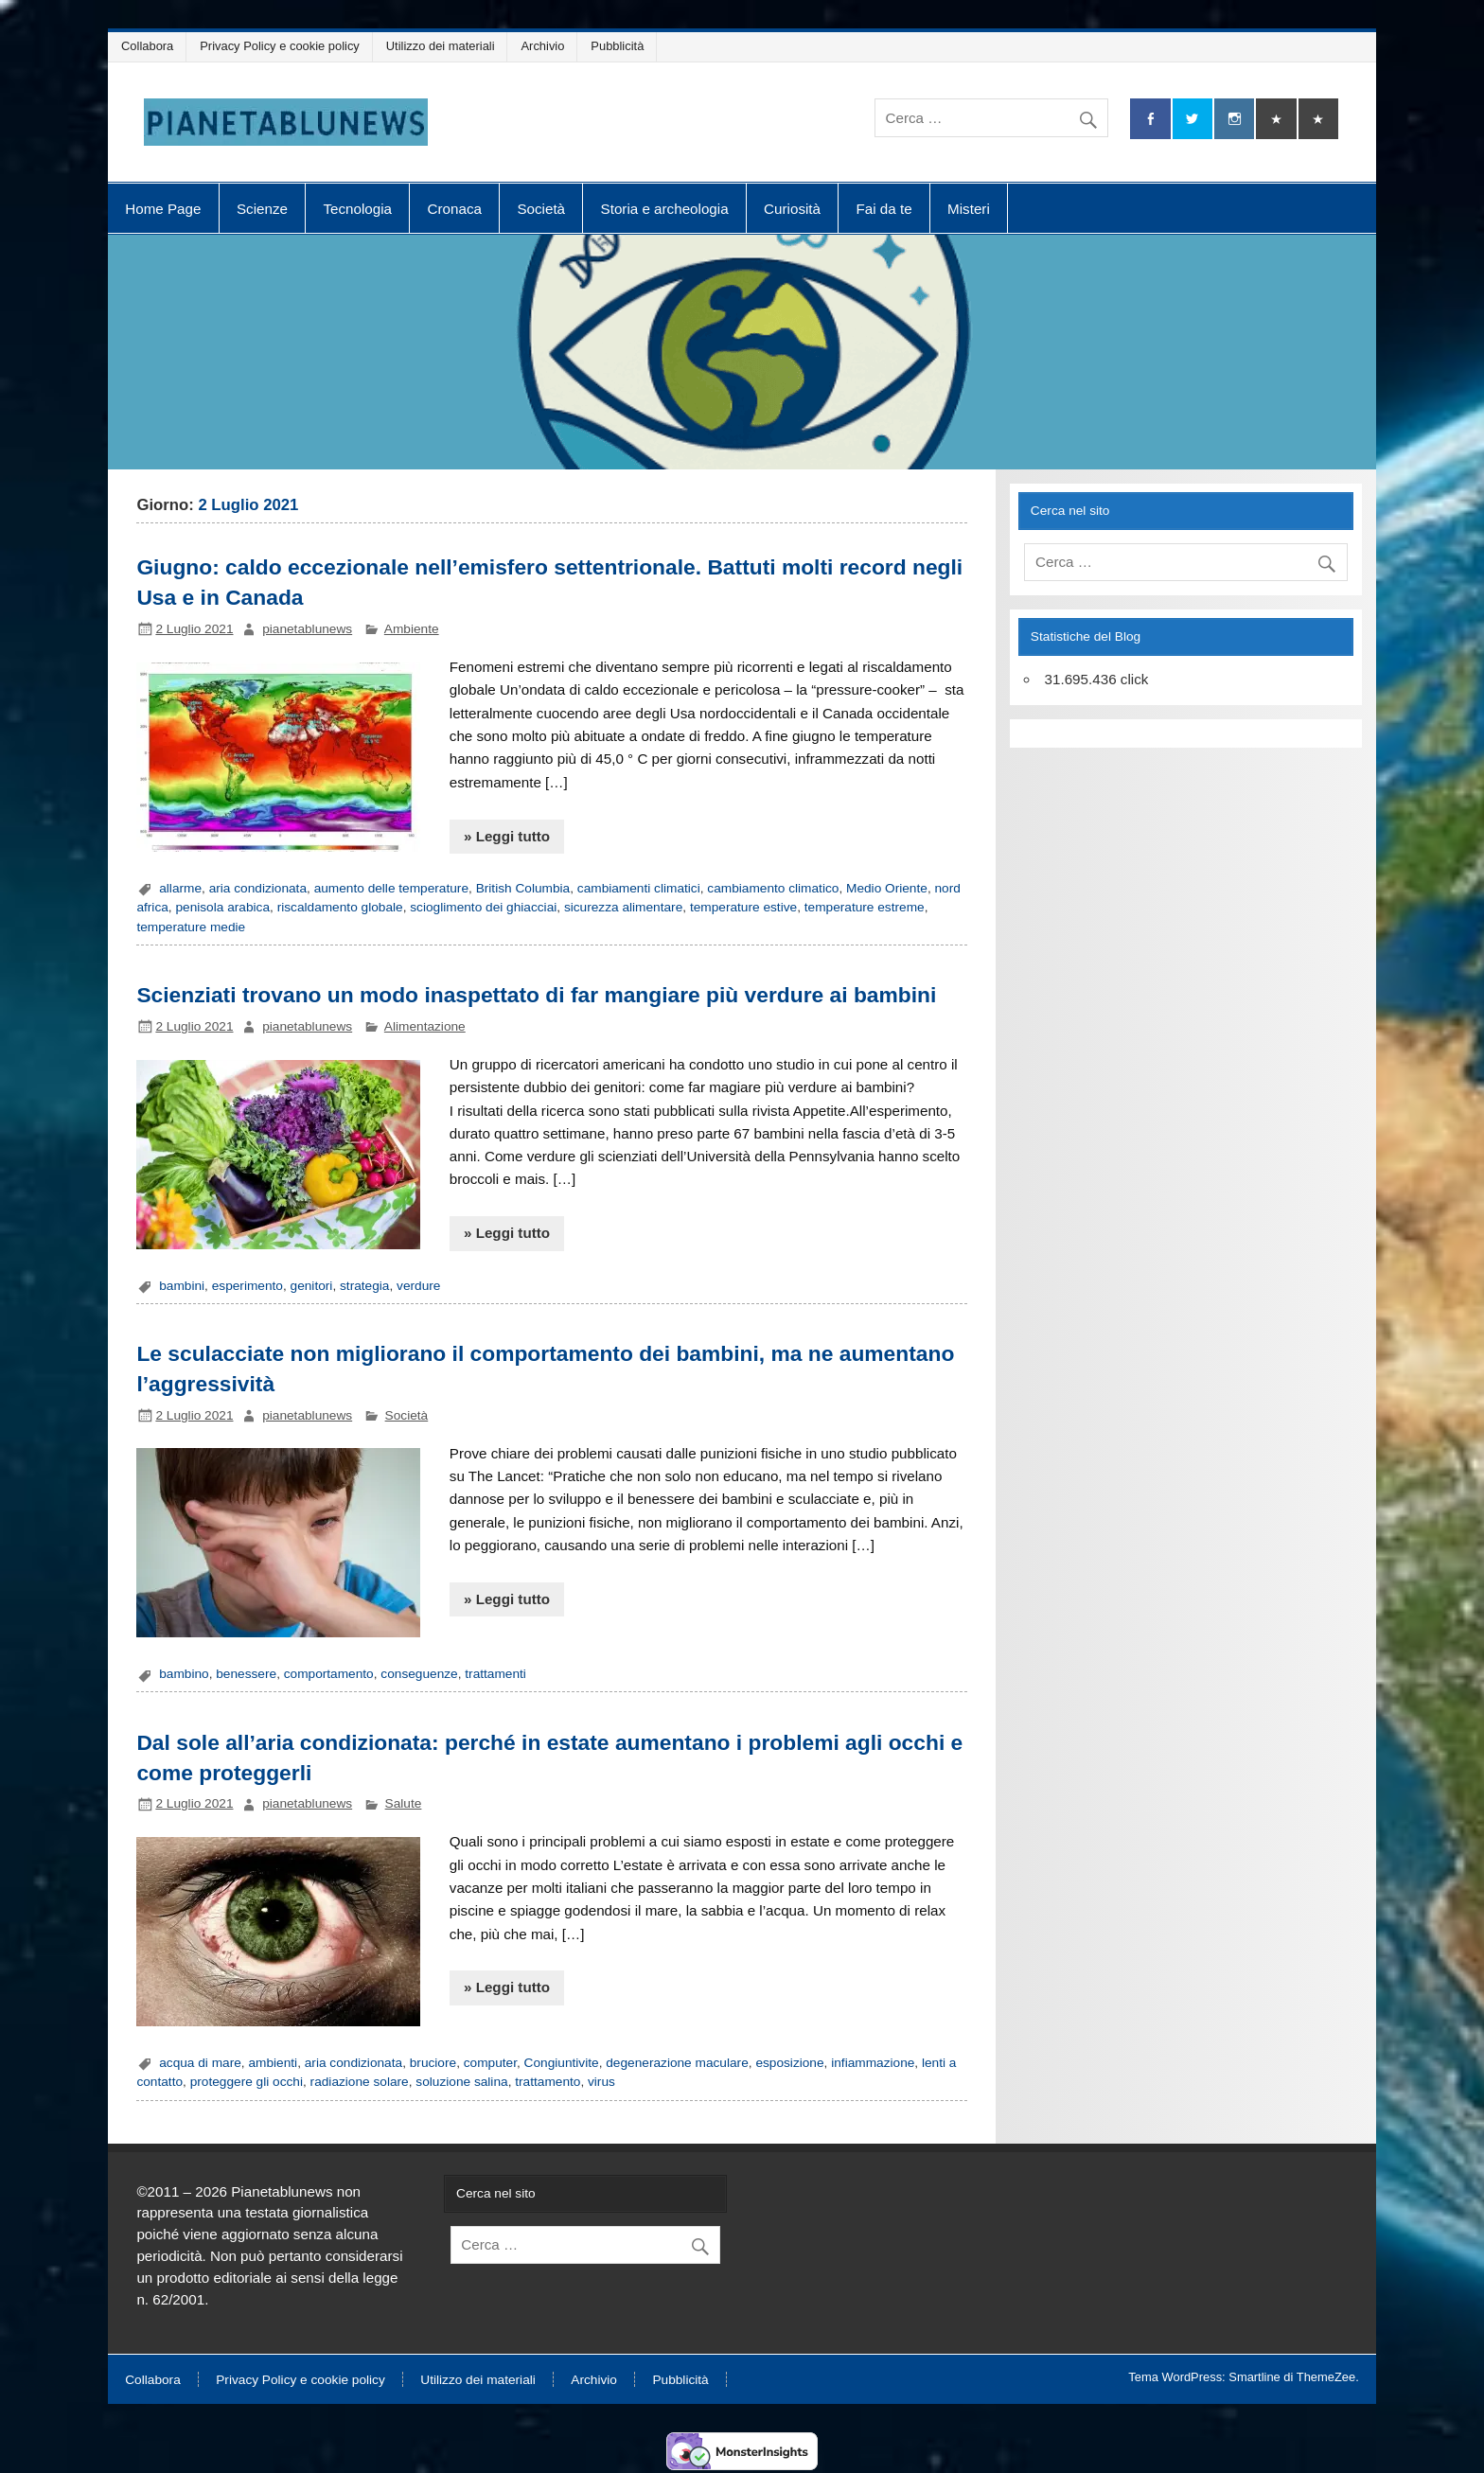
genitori (312, 1286)
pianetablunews (307, 629)
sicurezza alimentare (623, 907)
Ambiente (411, 629)
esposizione (789, 2063)
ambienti (272, 2063)
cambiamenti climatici (638, 888)
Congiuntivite (561, 2063)
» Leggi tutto (507, 836)
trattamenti (495, 1674)
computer (490, 2063)
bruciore (433, 2063)
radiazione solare (359, 2082)
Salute (403, 1803)
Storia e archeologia (665, 209)
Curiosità (792, 209)
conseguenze (418, 1674)
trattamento (547, 2082)
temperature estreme (864, 907)
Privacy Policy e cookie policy (280, 46)
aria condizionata (258, 888)
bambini (181, 1286)
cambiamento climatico (773, 888)
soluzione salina (461, 2082)
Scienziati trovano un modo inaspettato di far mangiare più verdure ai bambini (536, 994)
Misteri (968, 209)
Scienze (262, 209)
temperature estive (743, 907)
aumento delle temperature (391, 888)
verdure (418, 1286)
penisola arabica (222, 907)
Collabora (147, 46)
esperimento (247, 1286)
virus (601, 2082)
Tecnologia (357, 209)
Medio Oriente (887, 888)
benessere (246, 1674)
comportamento (329, 1674)
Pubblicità (617, 46)
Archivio (543, 46)
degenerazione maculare (677, 2063)
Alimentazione (425, 1026)
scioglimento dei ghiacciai (483, 907)
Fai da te (884, 209)
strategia (364, 1286)
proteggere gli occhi (246, 2082)
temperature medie (190, 927)
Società (541, 209)
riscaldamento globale (340, 907)
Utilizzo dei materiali (440, 46)
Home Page (163, 209)
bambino (183, 1674)
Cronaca (455, 209)
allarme (180, 888)
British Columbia (523, 888)
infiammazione (872, 2063)
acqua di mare (200, 2063)
